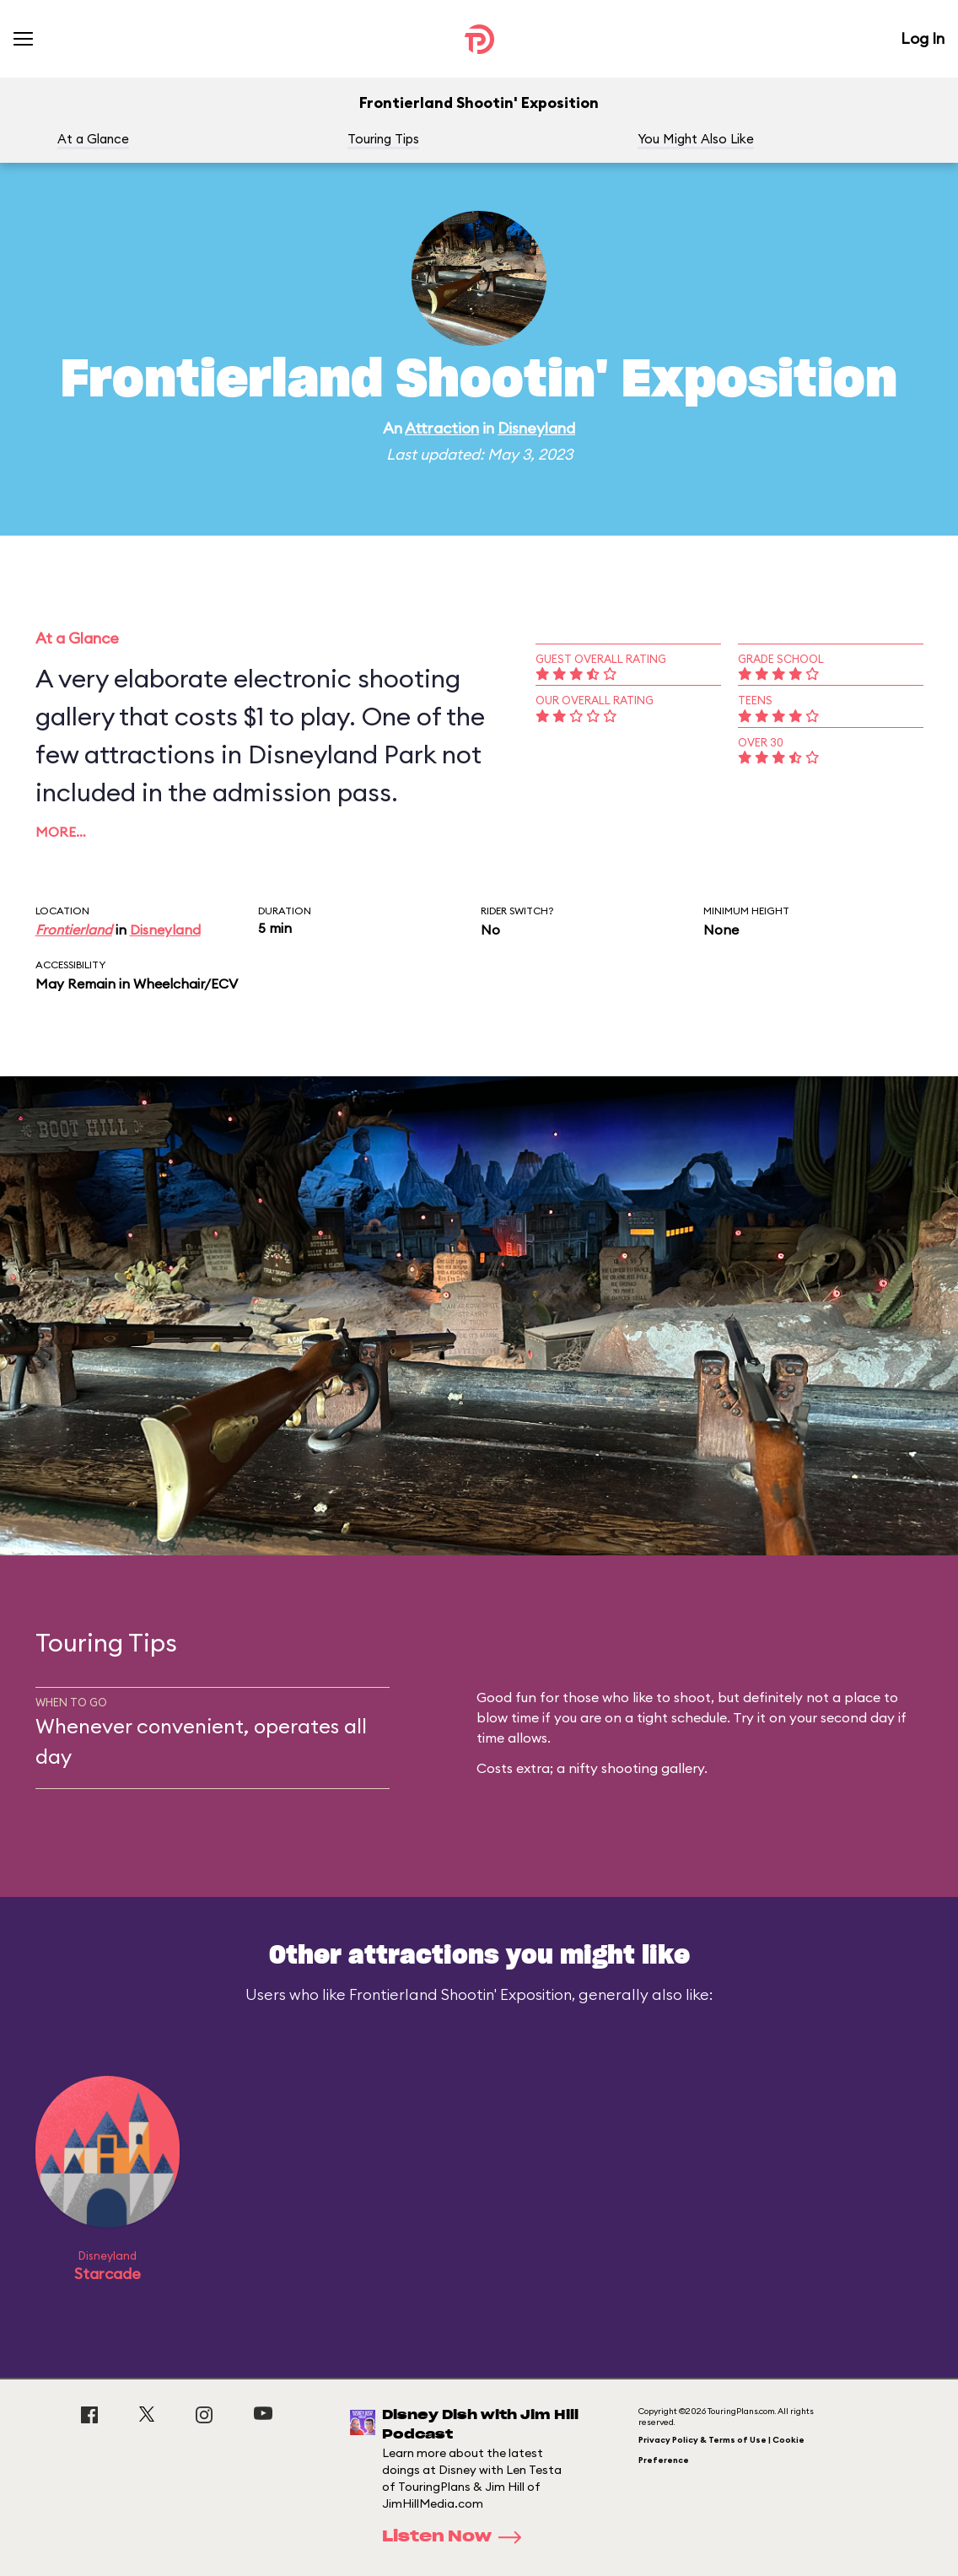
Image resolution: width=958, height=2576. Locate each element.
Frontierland (73, 929)
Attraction (442, 428)
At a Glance (93, 139)
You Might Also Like (696, 139)
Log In (923, 38)
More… (60, 831)
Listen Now (457, 2537)
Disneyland (536, 428)
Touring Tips (383, 139)
